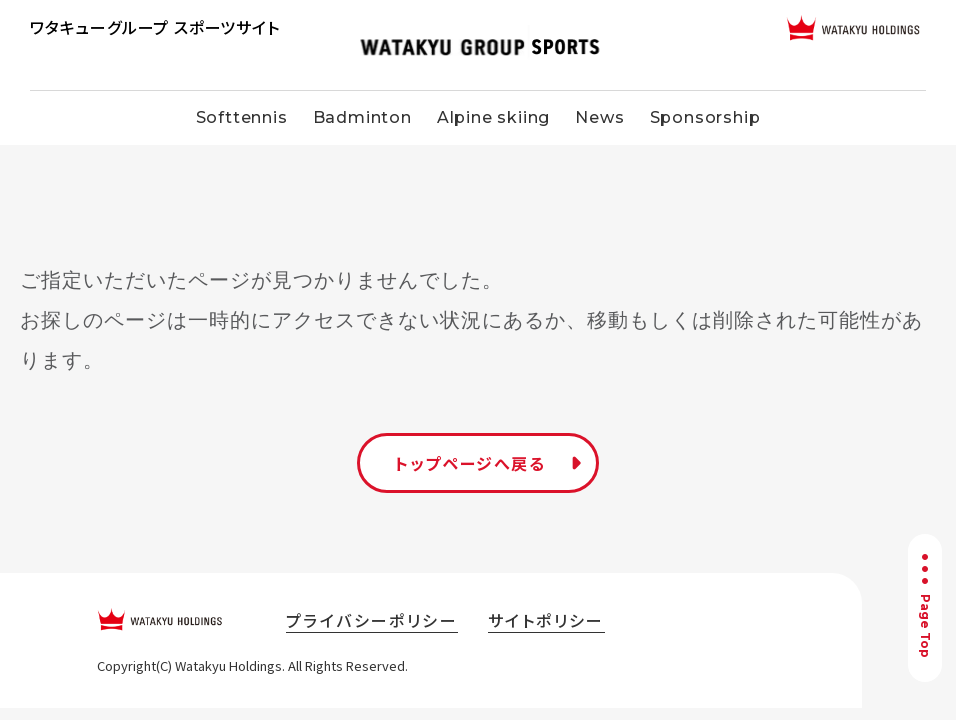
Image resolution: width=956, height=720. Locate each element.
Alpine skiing (493, 117)
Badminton (362, 117)
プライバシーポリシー (372, 620)
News (599, 117)
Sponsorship (705, 117)
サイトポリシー (546, 620)
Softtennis (242, 117)
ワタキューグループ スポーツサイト (155, 27)
